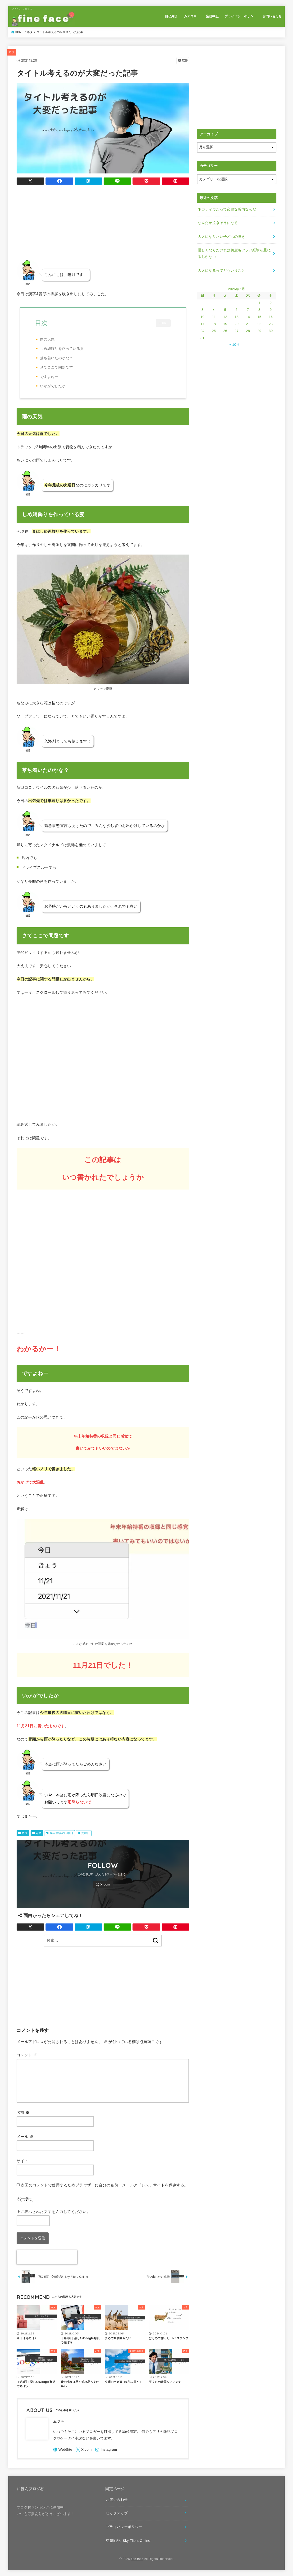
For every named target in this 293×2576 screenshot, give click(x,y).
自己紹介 (171, 16)
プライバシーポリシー (240, 16)
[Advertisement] (103, 221)
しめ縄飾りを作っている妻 (62, 348)
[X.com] (103, 1884)
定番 (39, 1833)
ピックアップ (117, 2513)
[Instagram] (106, 2449)
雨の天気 (47, 339)
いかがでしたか (53, 386)
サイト (22, 2161)
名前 (23, 2112)
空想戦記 (212, 16)
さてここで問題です (56, 367)
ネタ (30, 32)
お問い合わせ (272, 16)
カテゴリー (192, 16)
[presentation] (47, 2257)
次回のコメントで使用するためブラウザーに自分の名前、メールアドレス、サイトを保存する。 (104, 2185)
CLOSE (163, 323)
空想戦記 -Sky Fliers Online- (128, 2541)
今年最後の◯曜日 (61, 1833)
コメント (27, 2055)
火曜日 (85, 1833)
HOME (19, 32)
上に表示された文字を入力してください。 (54, 2211)
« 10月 (234, 344)
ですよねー (49, 377)
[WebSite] (62, 2449)
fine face (137, 2559)
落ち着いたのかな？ (56, 358)
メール (25, 2136)
